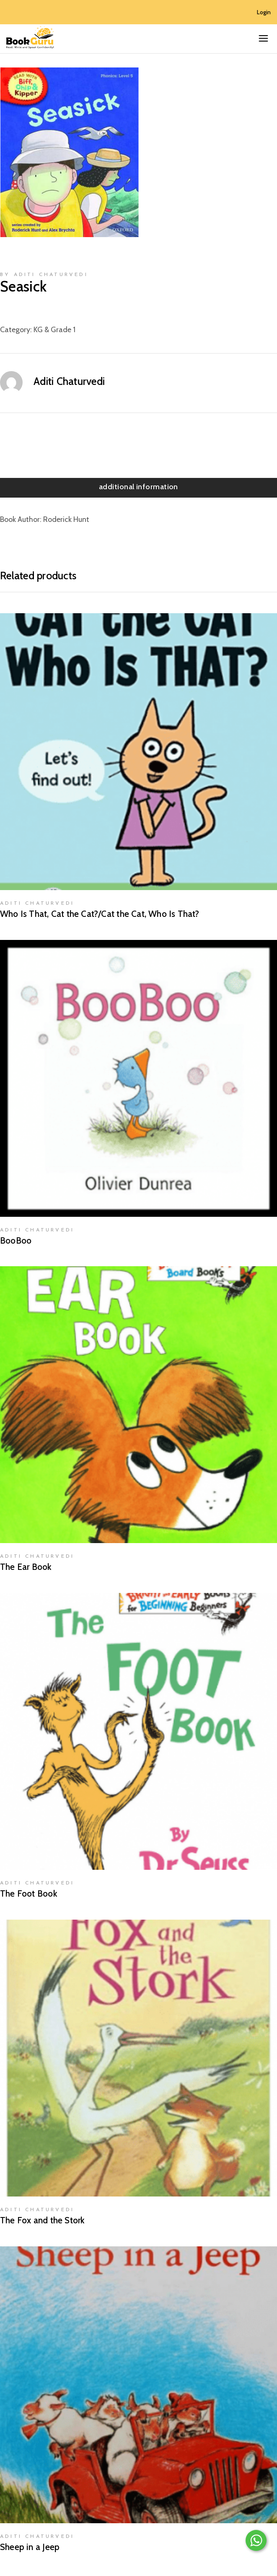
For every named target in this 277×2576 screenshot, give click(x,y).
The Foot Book (28, 1893)
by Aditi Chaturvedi (44, 274)
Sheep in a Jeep (30, 2547)
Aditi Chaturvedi (69, 381)
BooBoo (15, 1240)
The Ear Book (26, 1567)
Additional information (138, 486)
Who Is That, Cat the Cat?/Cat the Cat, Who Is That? (99, 914)
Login (264, 12)
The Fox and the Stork (42, 2220)
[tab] (138, 488)
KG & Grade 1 (54, 329)
